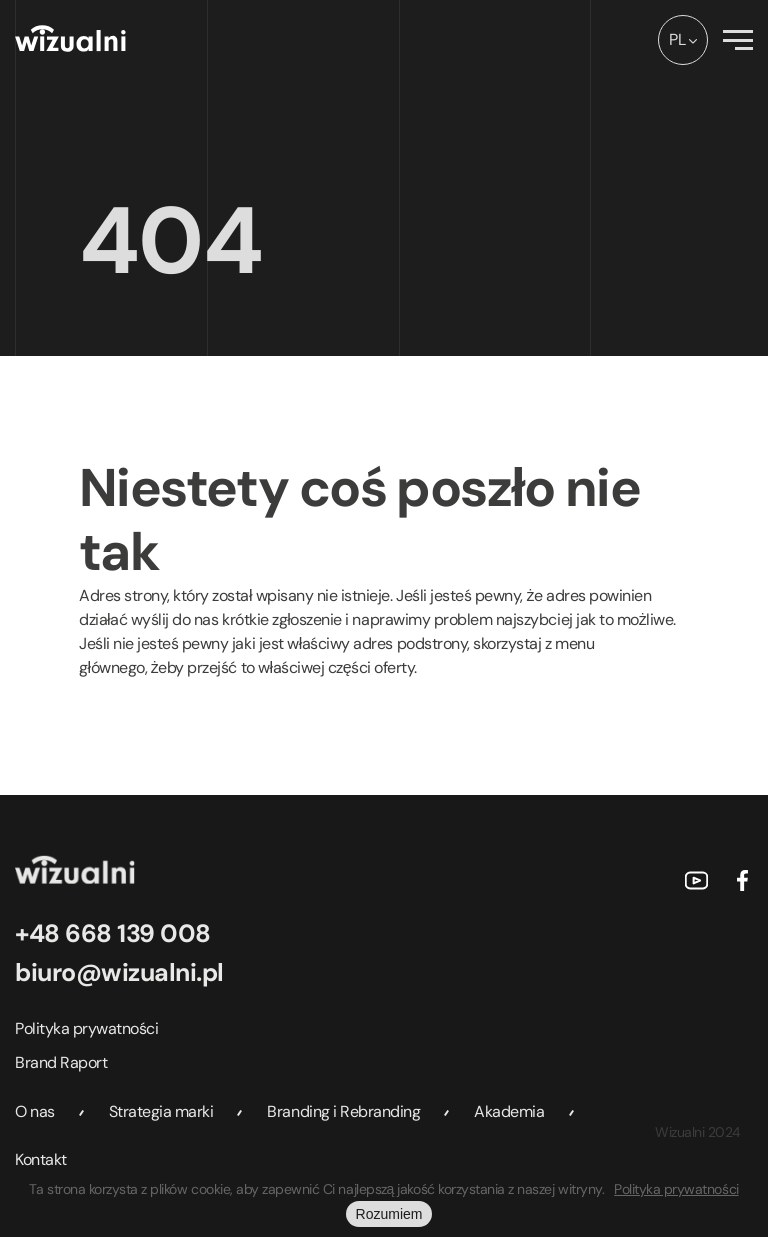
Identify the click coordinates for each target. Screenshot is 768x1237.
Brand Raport (61, 1062)
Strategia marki (161, 1111)
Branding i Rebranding (343, 1111)
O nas (35, 1111)
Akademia (509, 1111)
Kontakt (41, 1159)
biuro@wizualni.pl (119, 972)
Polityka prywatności (86, 1028)
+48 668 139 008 (113, 933)
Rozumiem (389, 1214)
